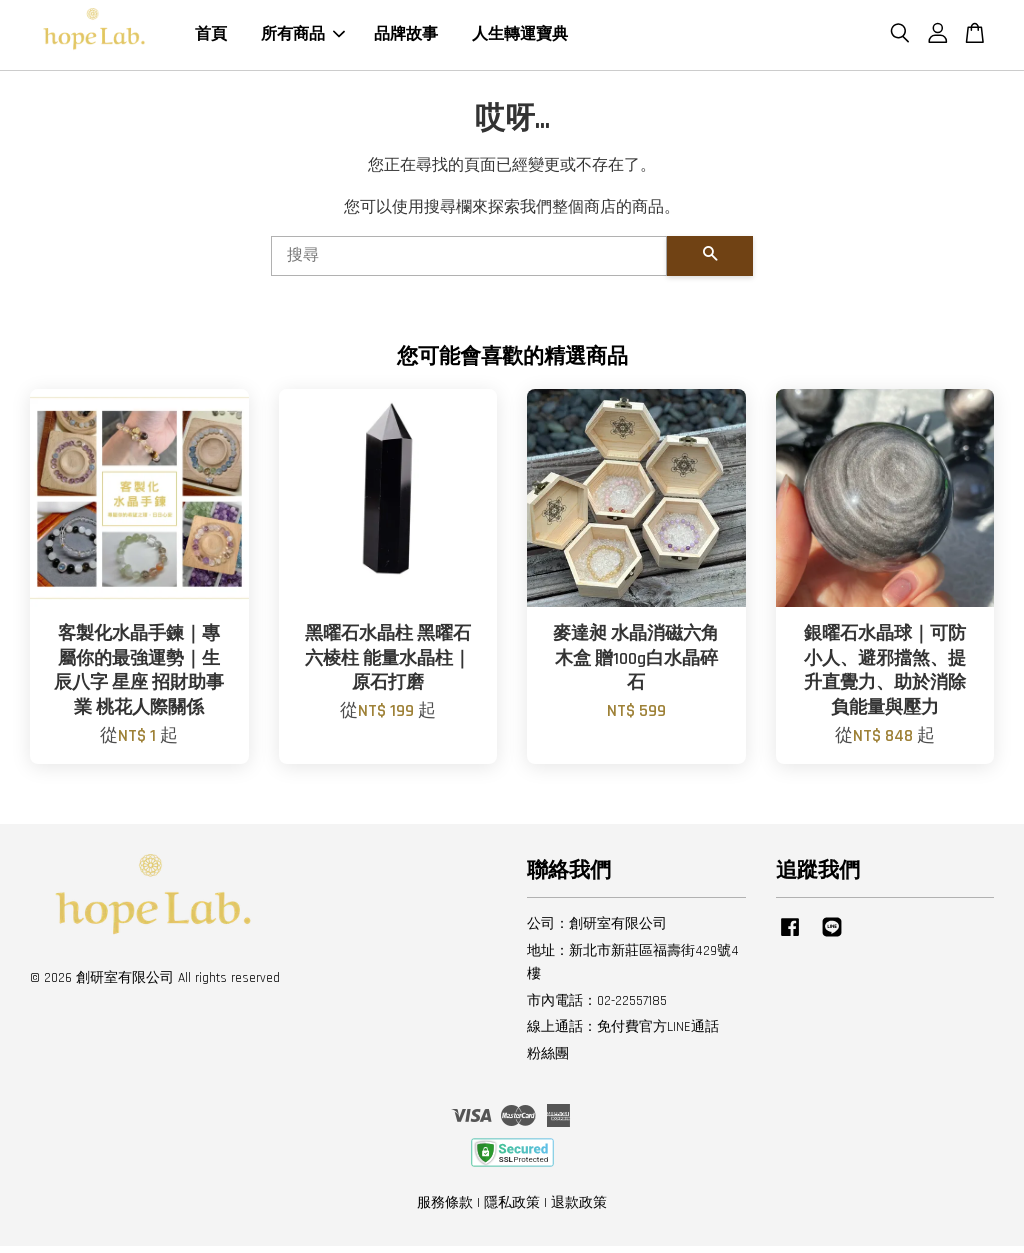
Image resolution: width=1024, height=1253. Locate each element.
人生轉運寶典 (520, 38)
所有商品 (303, 38)
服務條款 (445, 1211)
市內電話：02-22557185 (597, 1008)
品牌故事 (406, 38)
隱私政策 (512, 1211)
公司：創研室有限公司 (597, 932)
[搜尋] (469, 264)
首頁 (211, 38)
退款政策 (579, 1211)
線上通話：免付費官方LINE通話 (623, 1034)
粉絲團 (548, 1061)
